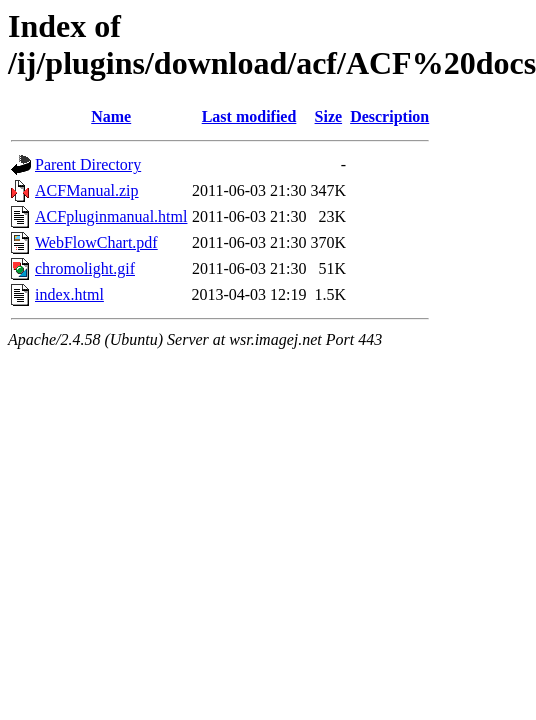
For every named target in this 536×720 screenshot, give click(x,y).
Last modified (249, 116)
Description (389, 116)
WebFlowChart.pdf (96, 242)
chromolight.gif (85, 268)
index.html (69, 294)
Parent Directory (88, 164)
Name (111, 116)
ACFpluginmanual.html (111, 216)
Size (329, 116)
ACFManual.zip (87, 190)
